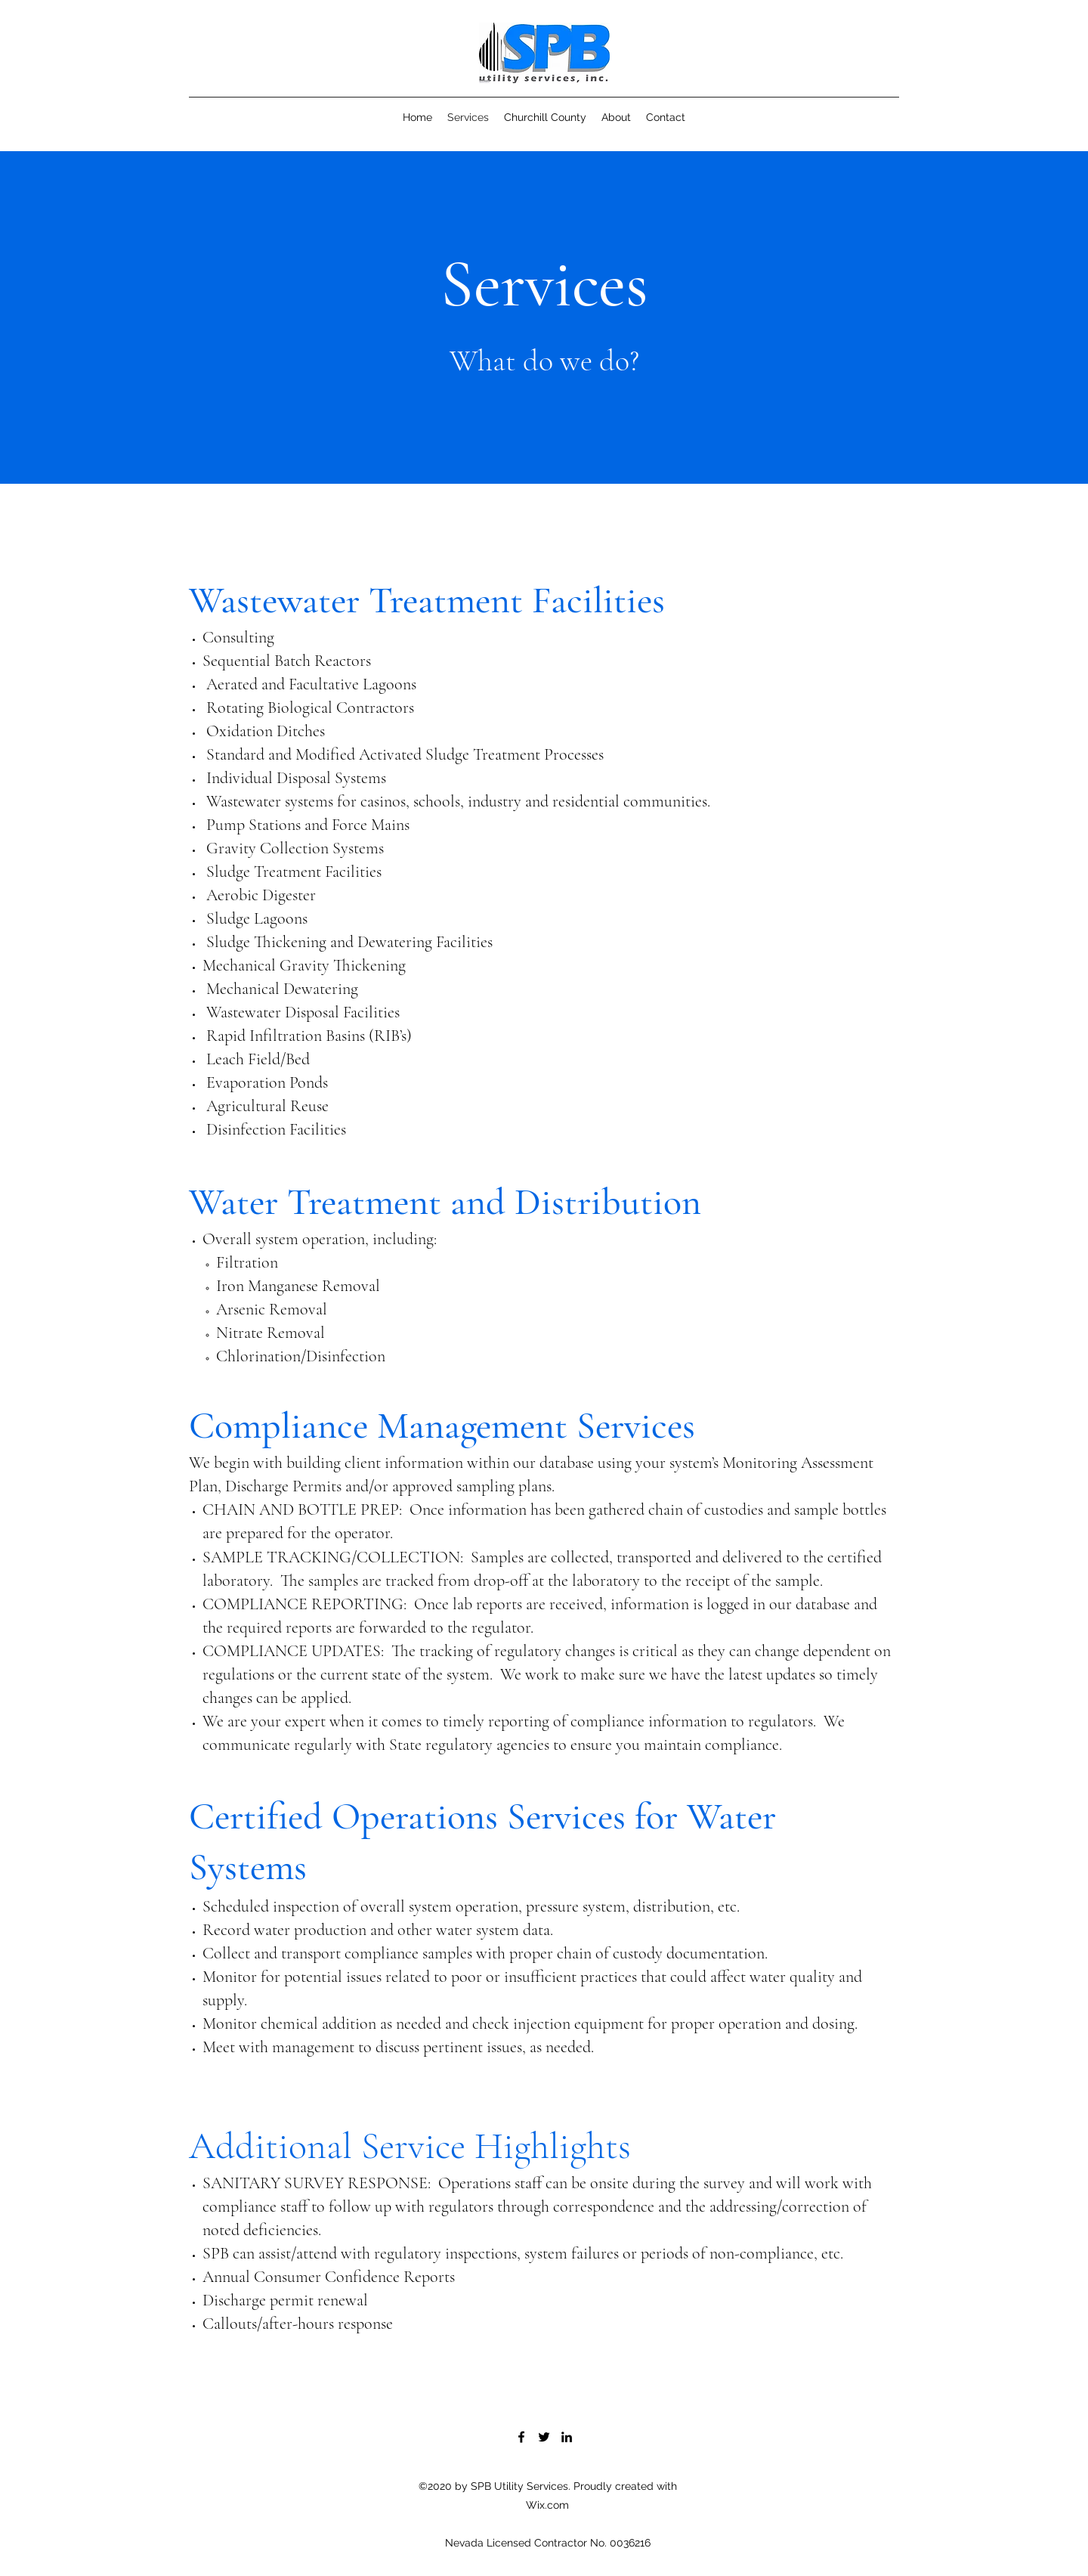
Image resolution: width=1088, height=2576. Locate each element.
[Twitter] (544, 2436)
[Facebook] (521, 2436)
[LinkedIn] (566, 2436)
